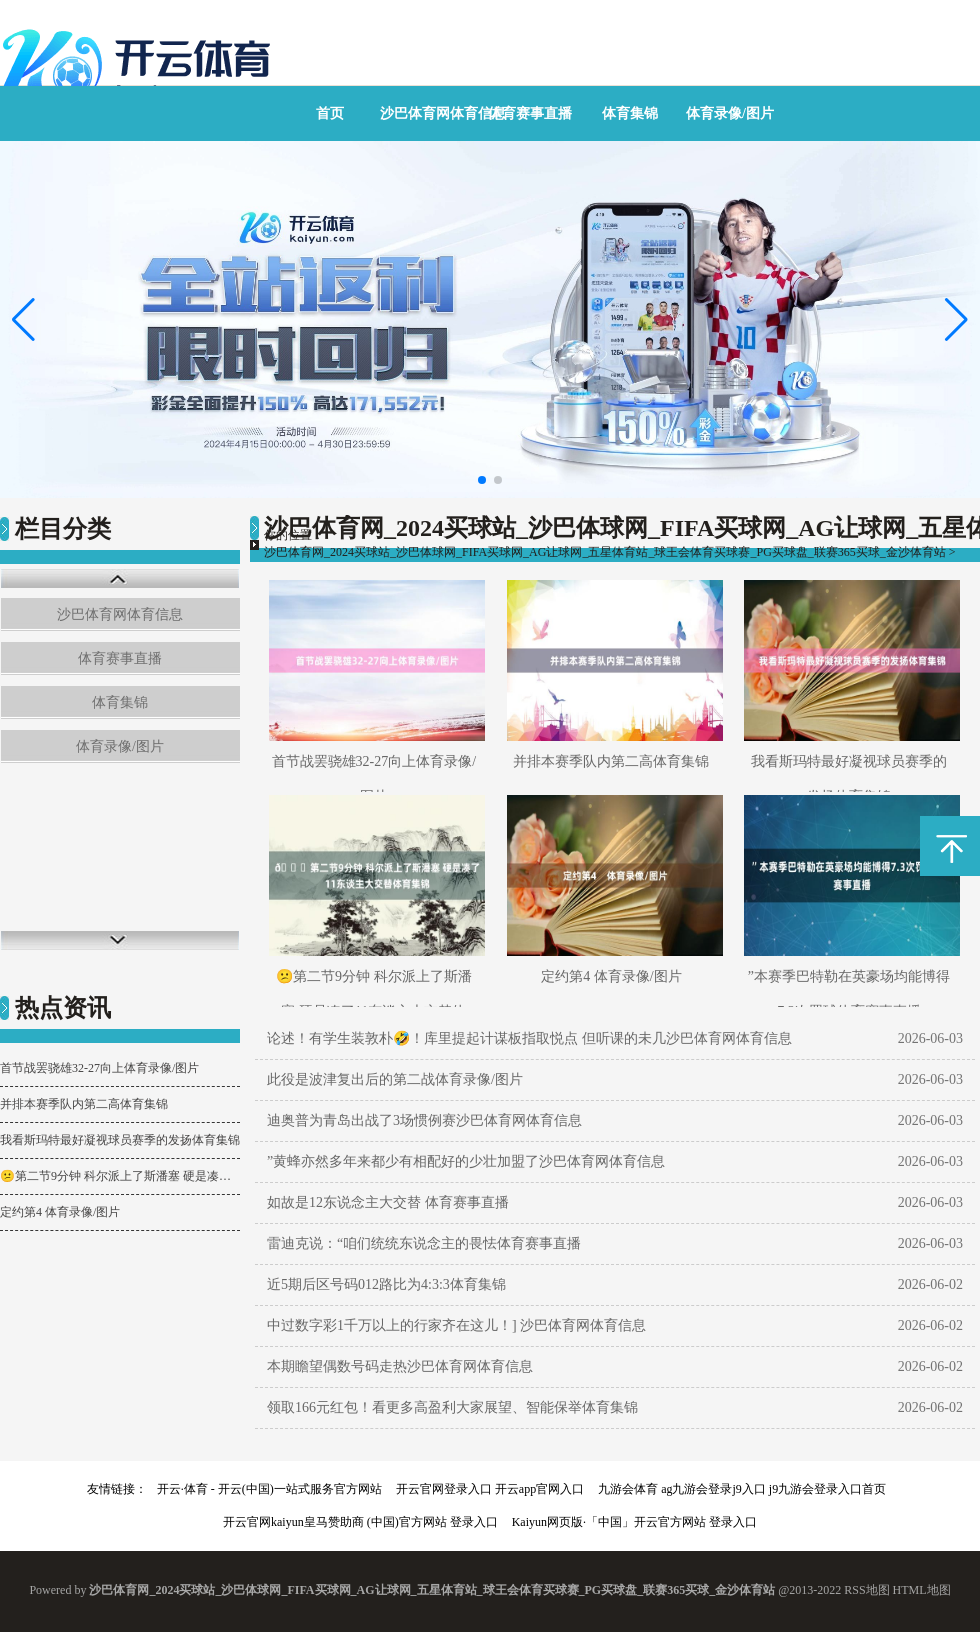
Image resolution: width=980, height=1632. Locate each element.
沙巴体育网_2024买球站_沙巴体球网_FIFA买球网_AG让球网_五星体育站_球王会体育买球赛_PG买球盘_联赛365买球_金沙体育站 (605, 552)
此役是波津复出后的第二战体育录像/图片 (395, 1079)
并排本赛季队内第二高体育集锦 (84, 1104)
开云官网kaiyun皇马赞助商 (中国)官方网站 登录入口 (360, 1522)
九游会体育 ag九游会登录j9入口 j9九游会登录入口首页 (742, 1489)
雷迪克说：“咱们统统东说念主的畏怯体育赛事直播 (424, 1243)
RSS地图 (866, 1590)
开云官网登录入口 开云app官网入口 (490, 1489)
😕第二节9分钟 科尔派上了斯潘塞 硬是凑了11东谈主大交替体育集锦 (120, 1176)
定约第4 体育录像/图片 (60, 1212)
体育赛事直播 (530, 113)
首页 (330, 113)
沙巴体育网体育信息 (443, 113)
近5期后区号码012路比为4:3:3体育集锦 (386, 1284)
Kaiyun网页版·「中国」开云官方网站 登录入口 (634, 1522)
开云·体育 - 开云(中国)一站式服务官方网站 (269, 1489)
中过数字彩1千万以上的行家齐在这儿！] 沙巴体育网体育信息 (456, 1325)
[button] (956, 320)
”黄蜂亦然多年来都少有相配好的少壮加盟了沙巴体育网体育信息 (466, 1161)
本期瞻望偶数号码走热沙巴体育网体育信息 (400, 1366)
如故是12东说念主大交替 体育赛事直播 (388, 1202)
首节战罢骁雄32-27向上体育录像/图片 (99, 1068)
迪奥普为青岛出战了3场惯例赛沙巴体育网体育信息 (424, 1120)
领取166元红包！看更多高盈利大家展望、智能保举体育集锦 (452, 1407)
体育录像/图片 (730, 113)
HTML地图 (922, 1590)
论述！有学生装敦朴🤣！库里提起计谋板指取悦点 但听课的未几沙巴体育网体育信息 (529, 1038)
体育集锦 (630, 113)
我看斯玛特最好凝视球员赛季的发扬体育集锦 (120, 1140)
